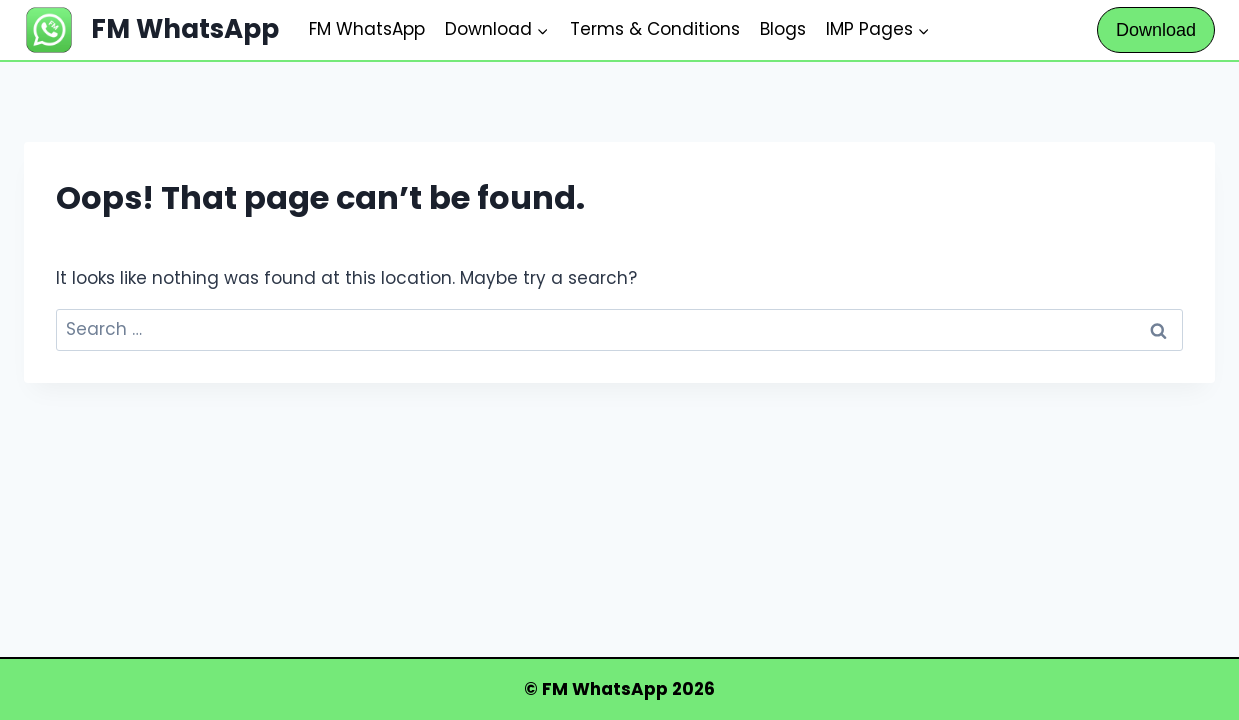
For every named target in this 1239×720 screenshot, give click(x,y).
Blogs (783, 29)
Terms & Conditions (655, 29)
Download (1156, 30)
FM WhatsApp (367, 29)
